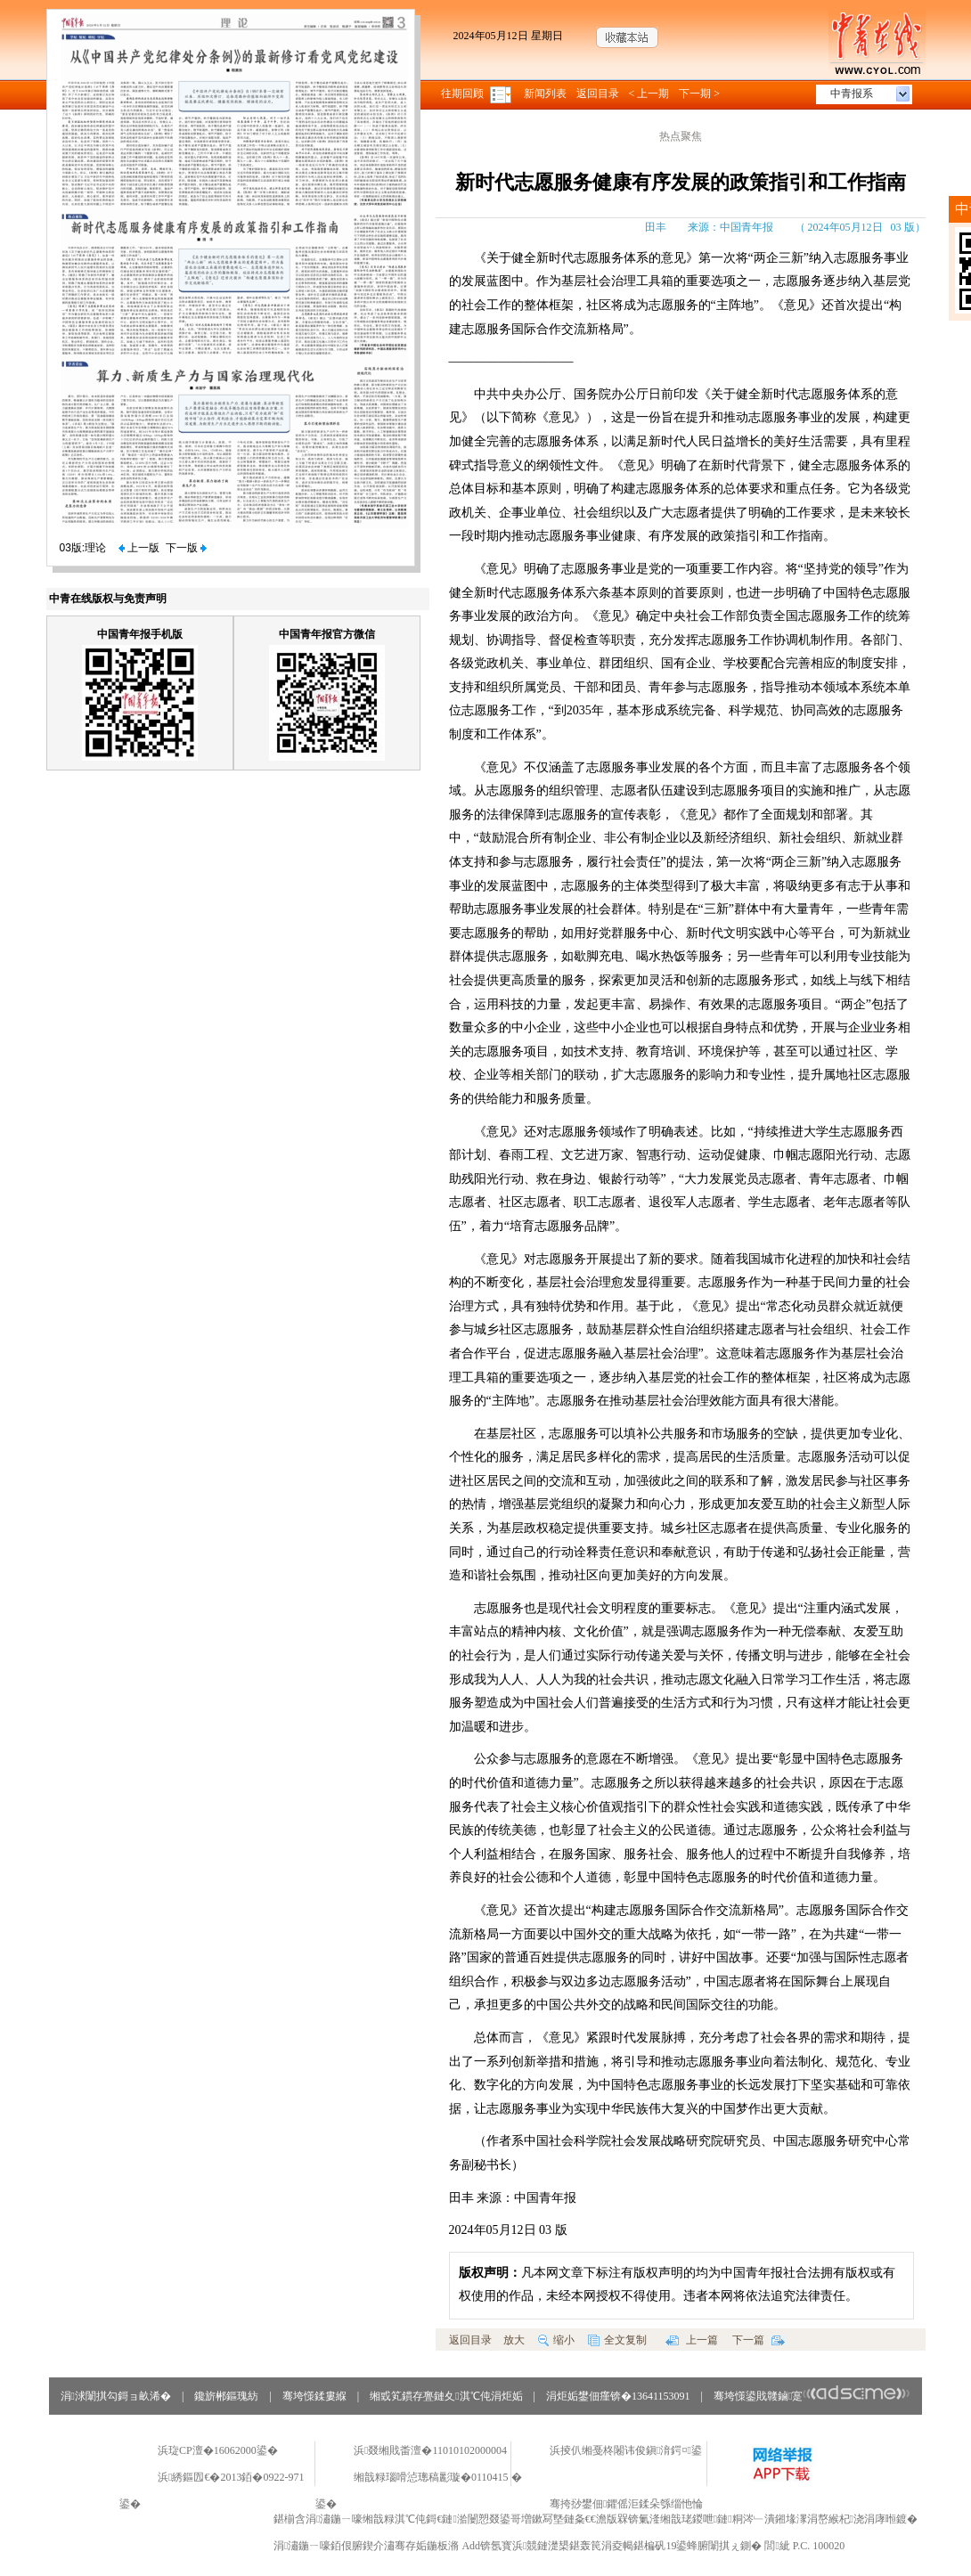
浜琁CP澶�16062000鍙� (218, 2450)
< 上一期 (649, 93)
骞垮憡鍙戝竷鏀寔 (812, 2396)
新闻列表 (545, 93)
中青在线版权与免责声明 (108, 598)
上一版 (138, 548)
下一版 (186, 548)
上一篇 (691, 2340)
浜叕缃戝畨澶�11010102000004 (430, 2450)
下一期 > (699, 93)
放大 (514, 2340)
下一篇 (758, 2340)
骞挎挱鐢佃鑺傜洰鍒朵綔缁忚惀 (626, 2504)
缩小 (556, 2340)
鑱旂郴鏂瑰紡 (226, 2396)
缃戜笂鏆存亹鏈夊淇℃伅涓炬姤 (446, 2396)
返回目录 (597, 93)
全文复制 (617, 2340)
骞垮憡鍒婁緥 (314, 2396)
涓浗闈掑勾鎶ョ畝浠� (116, 2396)
